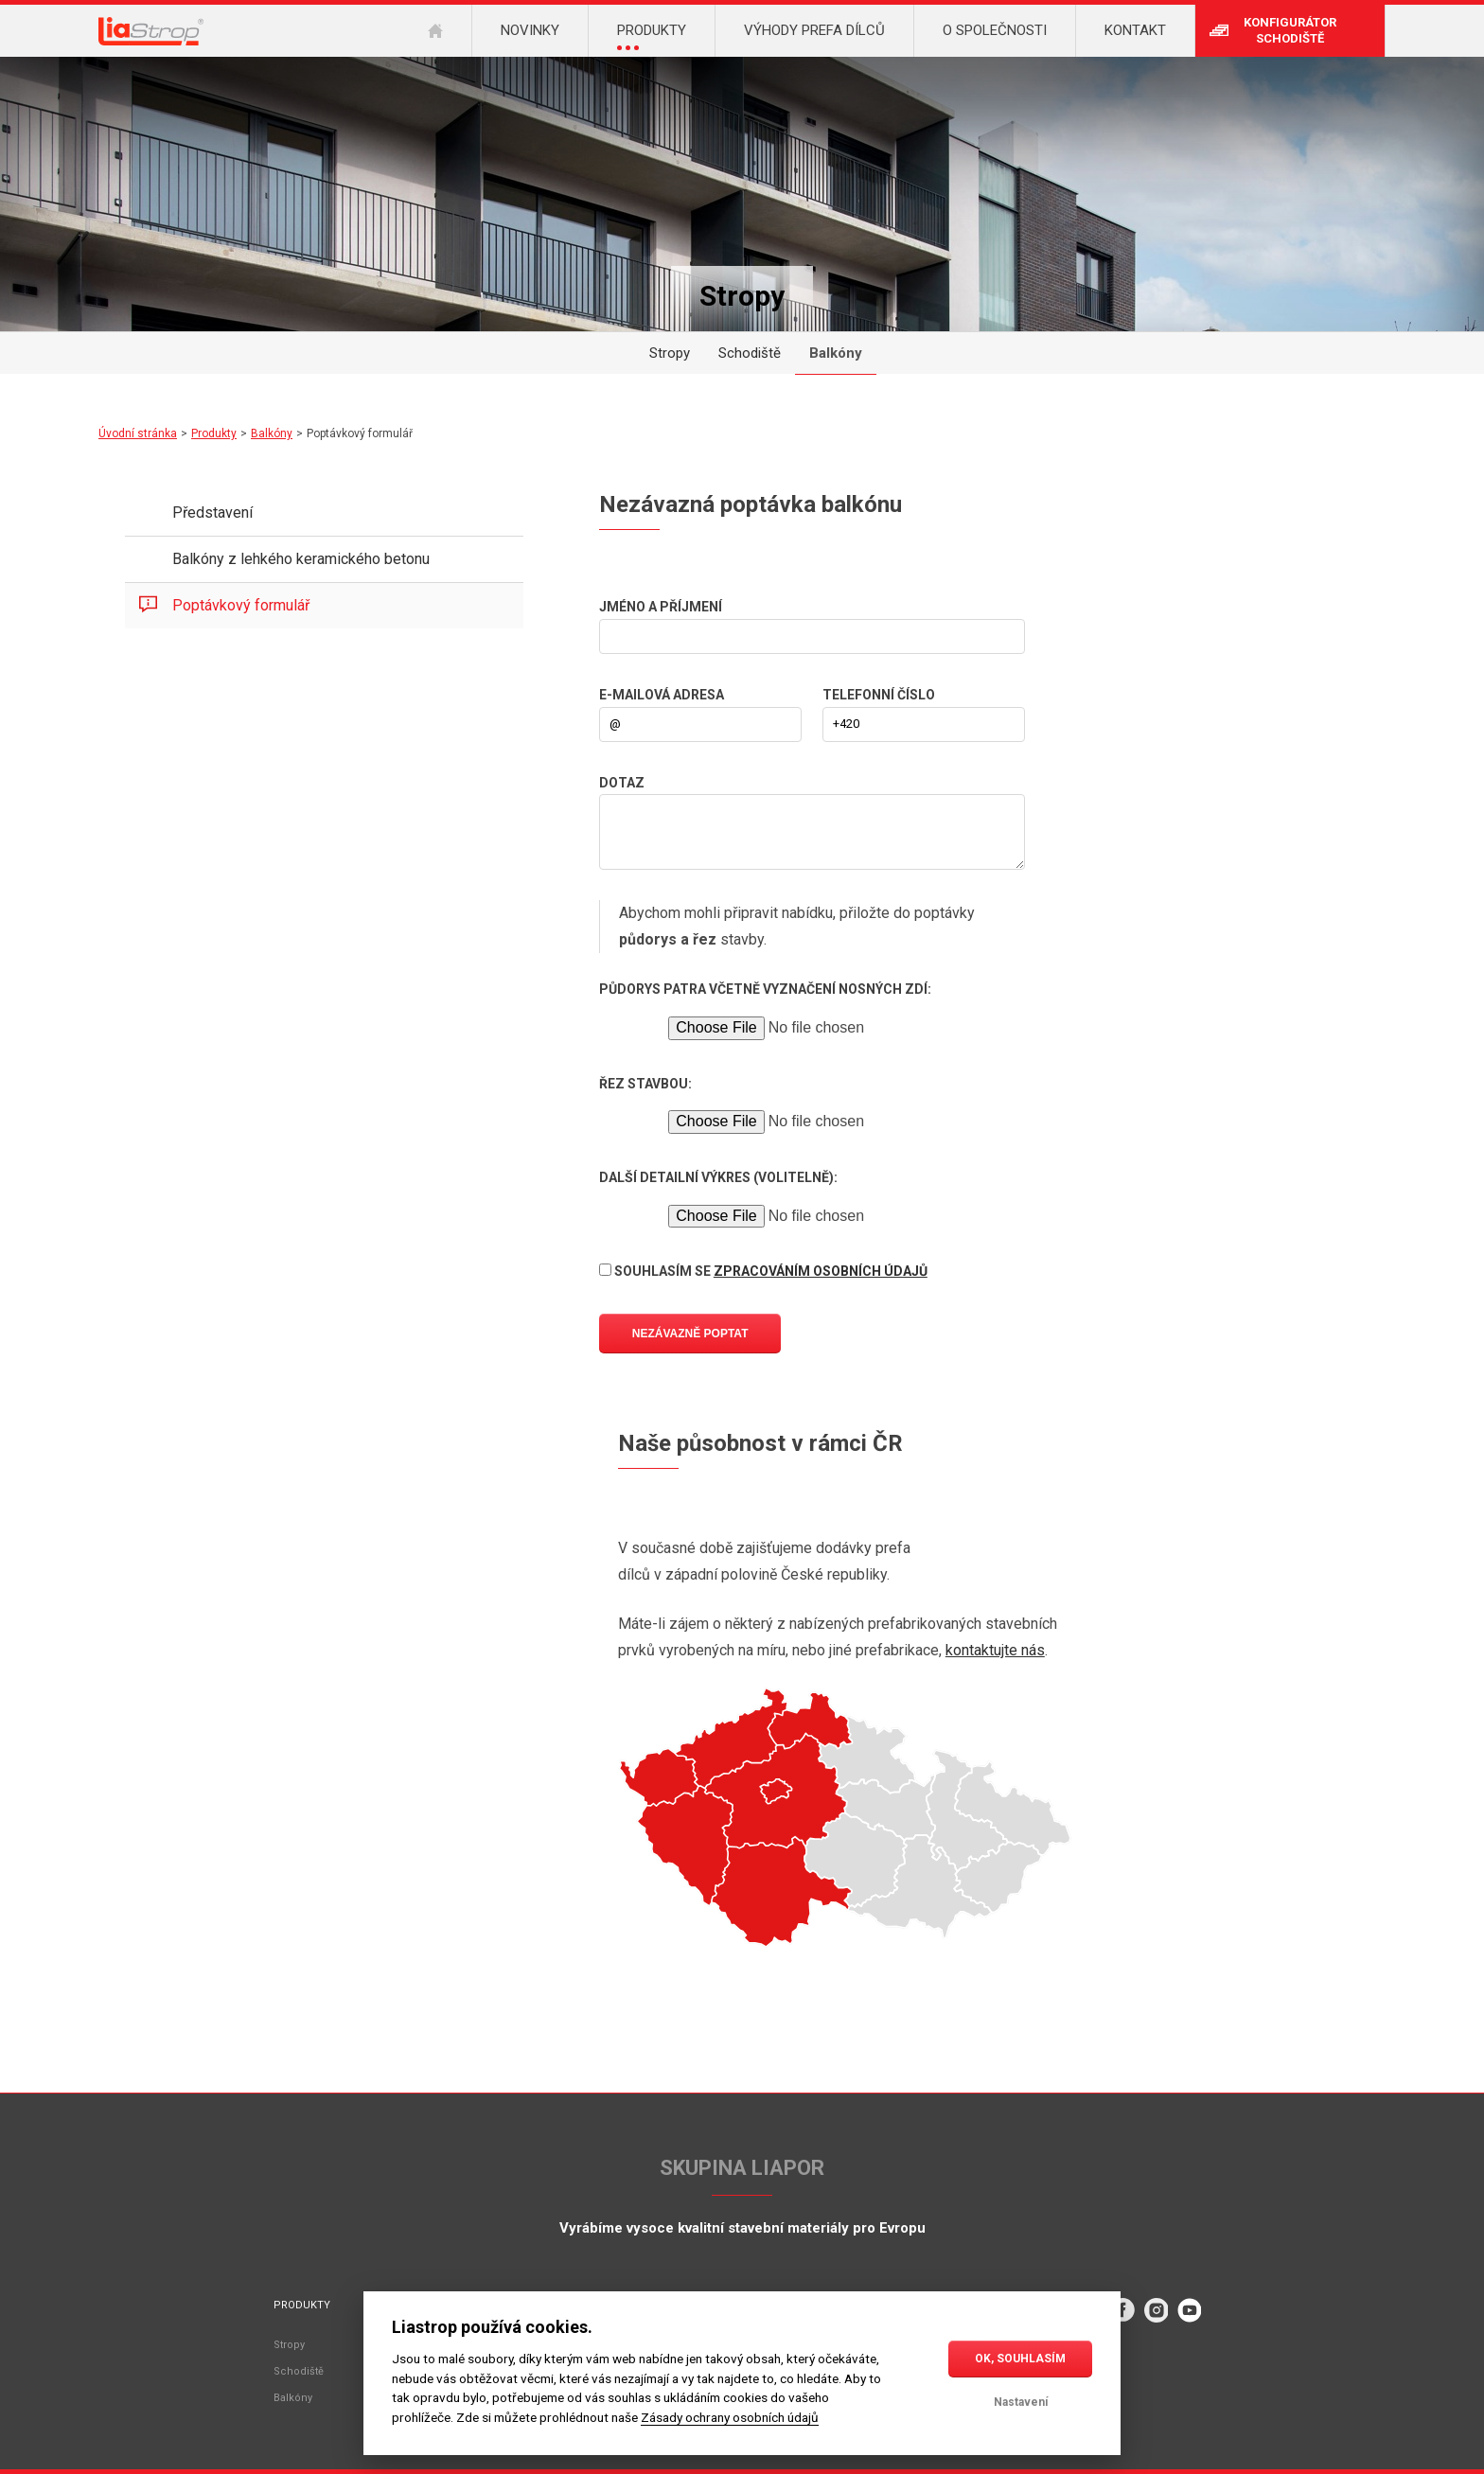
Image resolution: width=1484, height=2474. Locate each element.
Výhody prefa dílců (814, 30)
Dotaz (622, 782)
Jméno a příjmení (660, 606)
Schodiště (749, 353)
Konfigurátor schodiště (1290, 30)
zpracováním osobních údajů (821, 1271)
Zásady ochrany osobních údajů (730, 2417)
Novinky (530, 30)
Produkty (214, 433)
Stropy (669, 353)
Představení (212, 512)
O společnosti (995, 30)
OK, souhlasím (1020, 2358)
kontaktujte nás (995, 1650)
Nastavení (1021, 2402)
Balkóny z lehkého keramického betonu (301, 559)
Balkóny (835, 353)
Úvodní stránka (137, 433)
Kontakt (1135, 30)
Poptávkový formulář (240, 605)
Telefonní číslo (878, 694)
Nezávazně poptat (690, 1333)
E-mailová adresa (661, 694)
